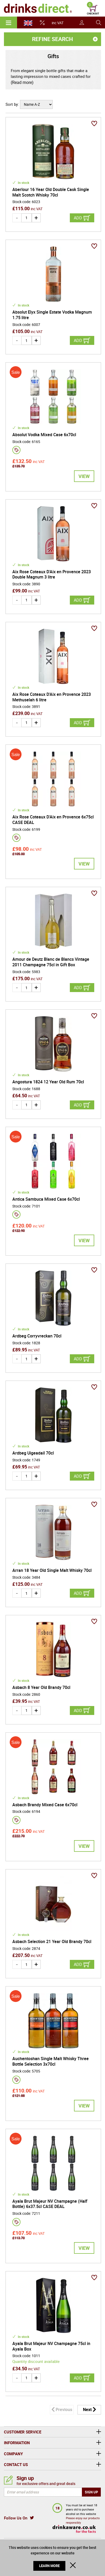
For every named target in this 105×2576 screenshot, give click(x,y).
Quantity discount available (36, 2361)
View (84, 476)
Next (87, 2409)
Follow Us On (15, 2517)
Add (78, 218)
